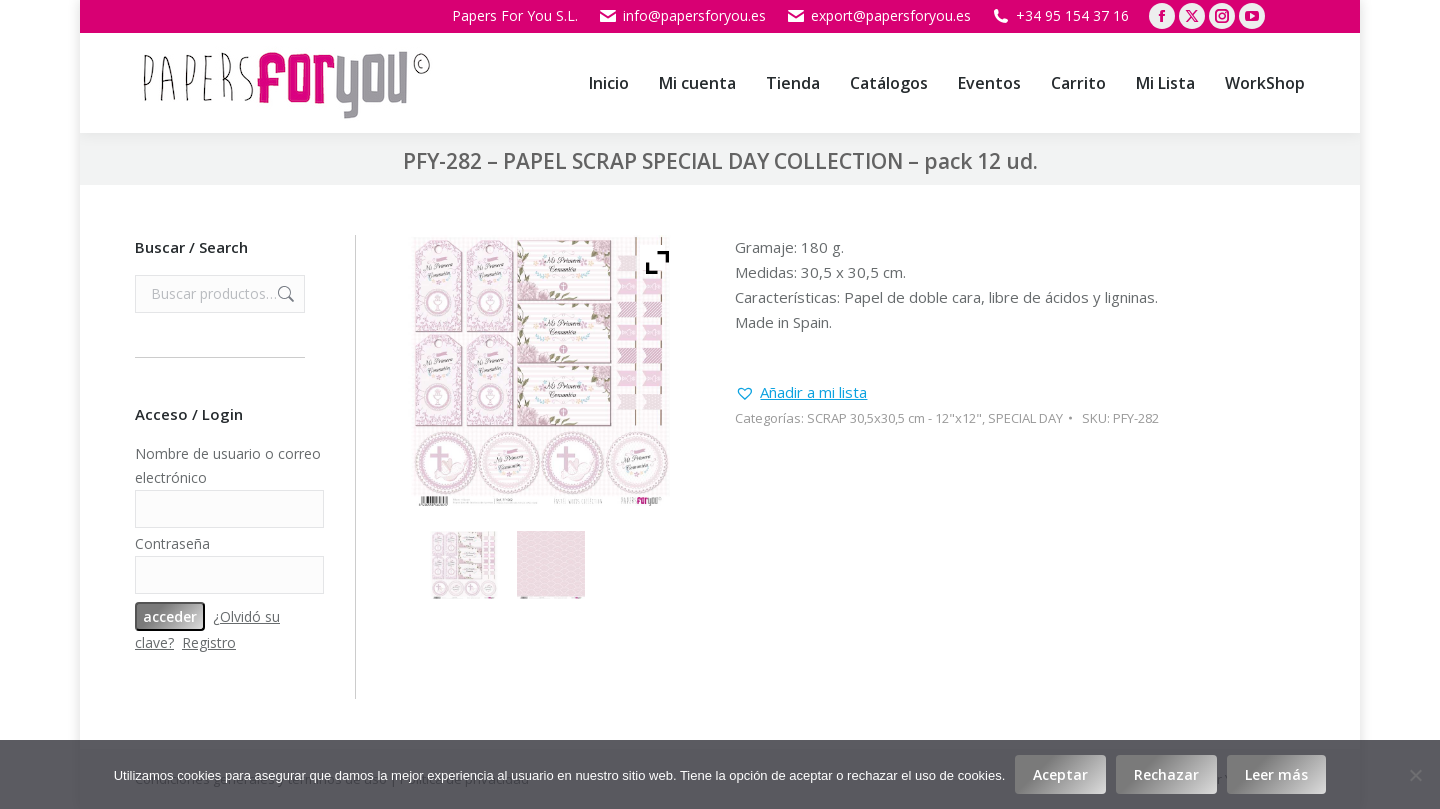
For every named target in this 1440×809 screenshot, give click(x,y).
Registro (209, 642)
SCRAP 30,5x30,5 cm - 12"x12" (894, 418)
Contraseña (172, 543)
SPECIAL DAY (1025, 418)
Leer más (1276, 774)
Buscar (284, 294)
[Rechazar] (1415, 775)
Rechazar (1166, 774)
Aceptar (1060, 774)
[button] (801, 392)
